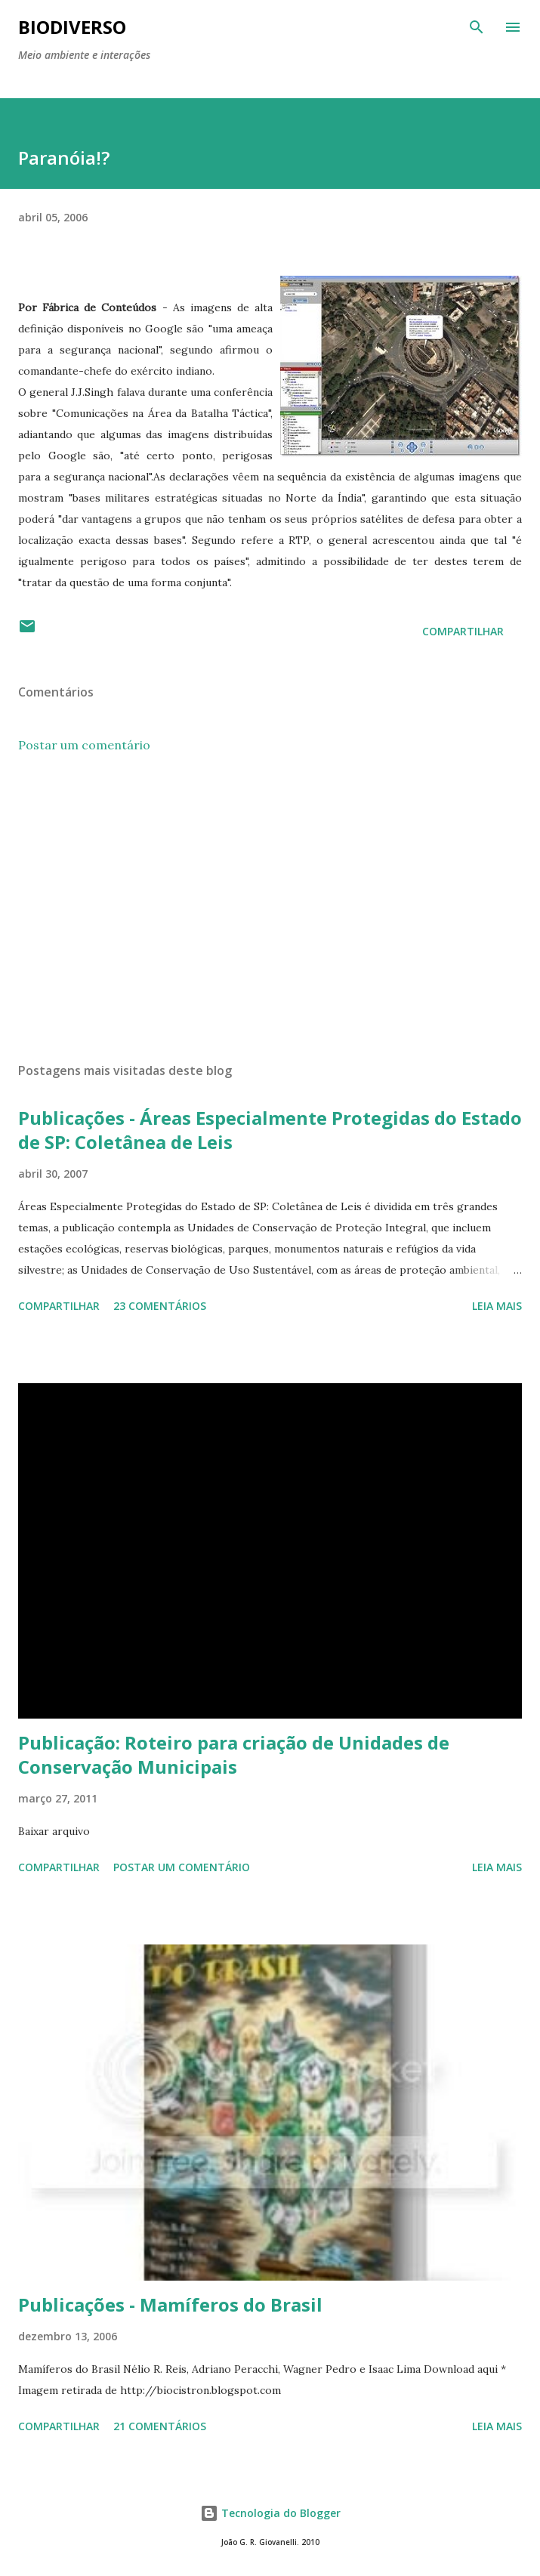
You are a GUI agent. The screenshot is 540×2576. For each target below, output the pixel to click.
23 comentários (159, 1306)
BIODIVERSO (72, 26)
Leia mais (497, 1306)
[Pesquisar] (476, 27)
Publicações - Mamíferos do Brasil (170, 2304)
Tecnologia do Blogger (270, 2513)
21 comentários (159, 2426)
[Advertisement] (270, 908)
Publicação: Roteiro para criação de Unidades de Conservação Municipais (233, 1754)
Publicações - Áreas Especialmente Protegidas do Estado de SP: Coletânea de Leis (270, 1129)
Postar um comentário (84, 744)
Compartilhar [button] (463, 631)
